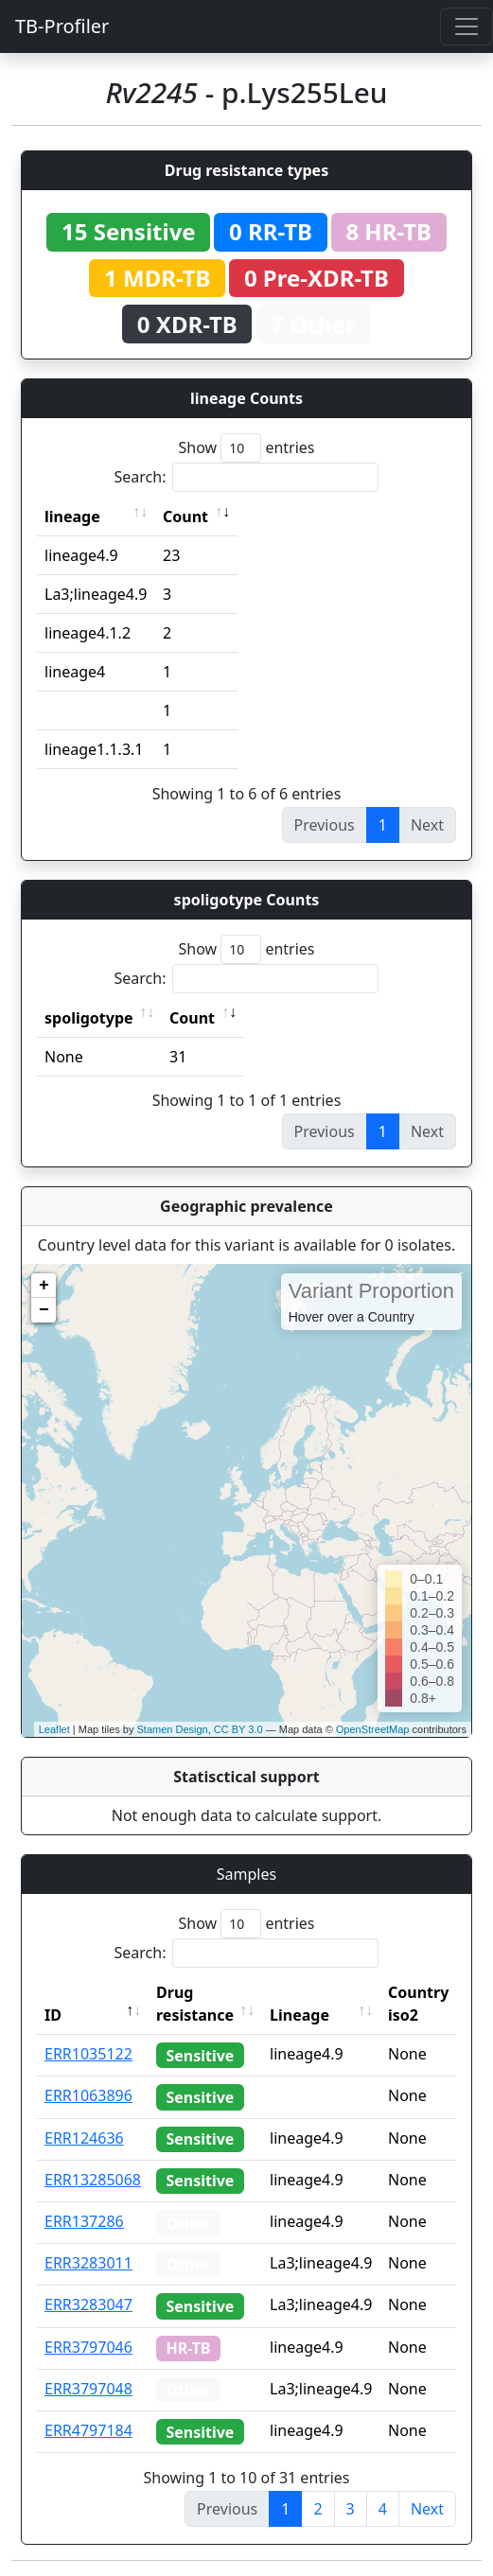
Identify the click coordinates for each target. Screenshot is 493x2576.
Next (427, 2508)
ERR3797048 (88, 2388)
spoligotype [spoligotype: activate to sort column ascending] (88, 1018)
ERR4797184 (88, 2430)
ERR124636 (84, 2138)
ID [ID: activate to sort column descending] (53, 2015)
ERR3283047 (88, 2304)
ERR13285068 (92, 2179)
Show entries (246, 448)
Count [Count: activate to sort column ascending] (185, 516)
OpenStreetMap (373, 1729)
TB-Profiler (62, 26)
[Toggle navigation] (466, 26)
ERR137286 (84, 2221)
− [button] (44, 1310)
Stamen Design (171, 1729)
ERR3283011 (88, 2262)
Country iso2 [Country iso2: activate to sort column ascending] (418, 2003)
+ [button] (44, 1285)
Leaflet (54, 1729)
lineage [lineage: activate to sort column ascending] (72, 516)
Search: (246, 477)
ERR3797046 (88, 2347)
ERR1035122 (88, 2053)
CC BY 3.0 (238, 1729)
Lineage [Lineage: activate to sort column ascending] (299, 2015)
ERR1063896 (88, 2095)
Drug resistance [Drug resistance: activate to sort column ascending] (195, 2003)
